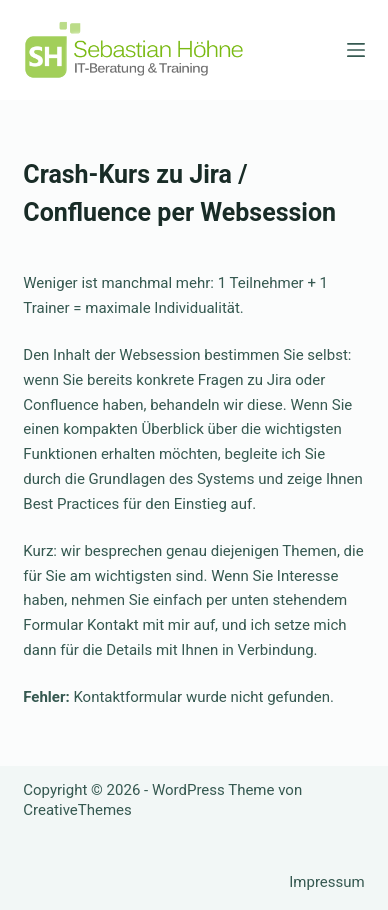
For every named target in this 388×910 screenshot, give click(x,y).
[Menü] (356, 50)
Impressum (326, 882)
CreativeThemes (77, 810)
